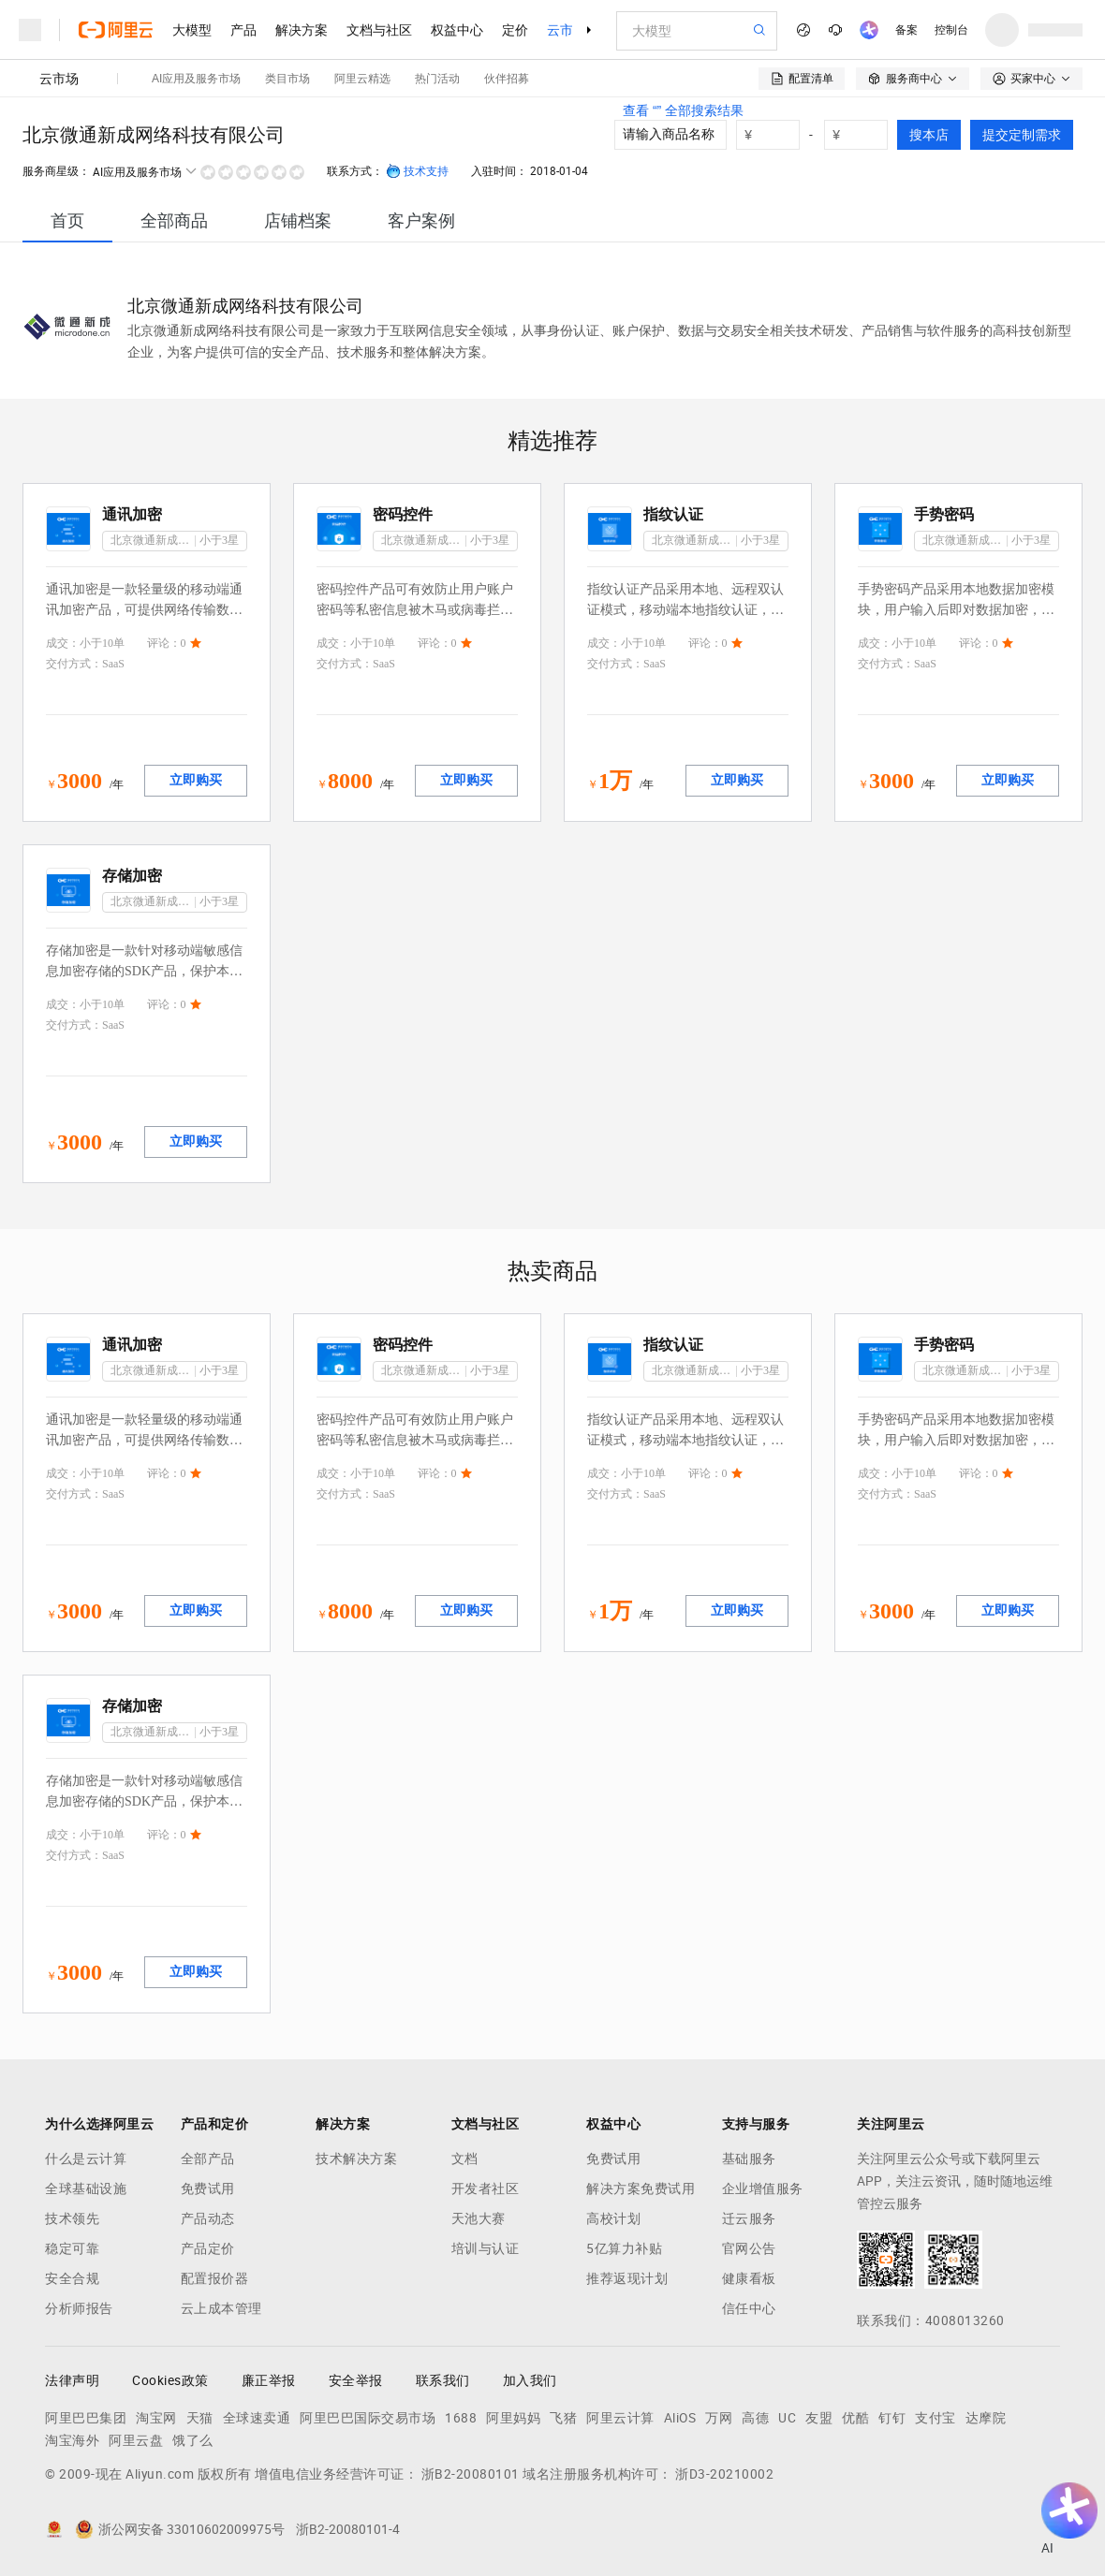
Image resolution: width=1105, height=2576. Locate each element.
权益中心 (457, 29)
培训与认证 (485, 2248)
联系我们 (443, 2380)
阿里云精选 (362, 78)
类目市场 (287, 78)
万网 (718, 2417)
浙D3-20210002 (724, 2473)
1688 (461, 2417)
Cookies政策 (170, 2380)
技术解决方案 (356, 2158)
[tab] (67, 220)
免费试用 (208, 2188)
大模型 (192, 29)
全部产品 (208, 2158)
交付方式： (74, 663)
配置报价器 (215, 2278)
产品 (243, 29)
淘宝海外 (72, 2440)
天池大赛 (478, 2218)
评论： (164, 643)
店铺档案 (298, 220)
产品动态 (208, 2218)
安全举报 (356, 2380)
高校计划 (613, 2218)
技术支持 (417, 171)
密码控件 (403, 514)
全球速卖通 (257, 2417)
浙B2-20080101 (470, 2473)
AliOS (680, 2417)
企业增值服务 (762, 2188)
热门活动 (437, 78)
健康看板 (749, 2278)
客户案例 (421, 220)
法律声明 (72, 2380)
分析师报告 (79, 2308)
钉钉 (892, 2417)
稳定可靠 (72, 2248)
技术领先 (72, 2218)
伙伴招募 (506, 78)
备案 (906, 30)
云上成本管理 (221, 2308)
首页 (67, 220)
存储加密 (132, 876)
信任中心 (749, 2308)
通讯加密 (132, 514)
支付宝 (935, 2417)
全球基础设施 (85, 2188)
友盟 (818, 2417)
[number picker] (863, 135)
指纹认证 (673, 514)
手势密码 (944, 514)
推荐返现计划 (627, 2278)
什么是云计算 (85, 2158)
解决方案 (301, 29)
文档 (465, 2158)
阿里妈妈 (513, 2417)
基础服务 (749, 2158)
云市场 (566, 29)
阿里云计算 (620, 2417)
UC (787, 2417)
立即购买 (195, 780)
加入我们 (530, 2380)
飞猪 (563, 2417)
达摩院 (986, 2417)
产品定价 (208, 2248)
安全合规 (72, 2278)
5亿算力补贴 (624, 2248)
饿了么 (193, 2440)
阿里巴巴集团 (85, 2417)
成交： (63, 643)
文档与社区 (379, 29)
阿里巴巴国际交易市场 (367, 2417)
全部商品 (174, 220)
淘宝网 (156, 2417)
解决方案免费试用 (640, 2188)
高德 (755, 2417)
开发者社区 (485, 2188)
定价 (515, 29)
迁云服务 (749, 2218)
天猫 (200, 2417)
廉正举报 (269, 2380)
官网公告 (749, 2248)
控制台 (951, 30)
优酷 (855, 2417)
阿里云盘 (136, 2440)
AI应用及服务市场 (196, 78)
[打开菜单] (30, 30)
